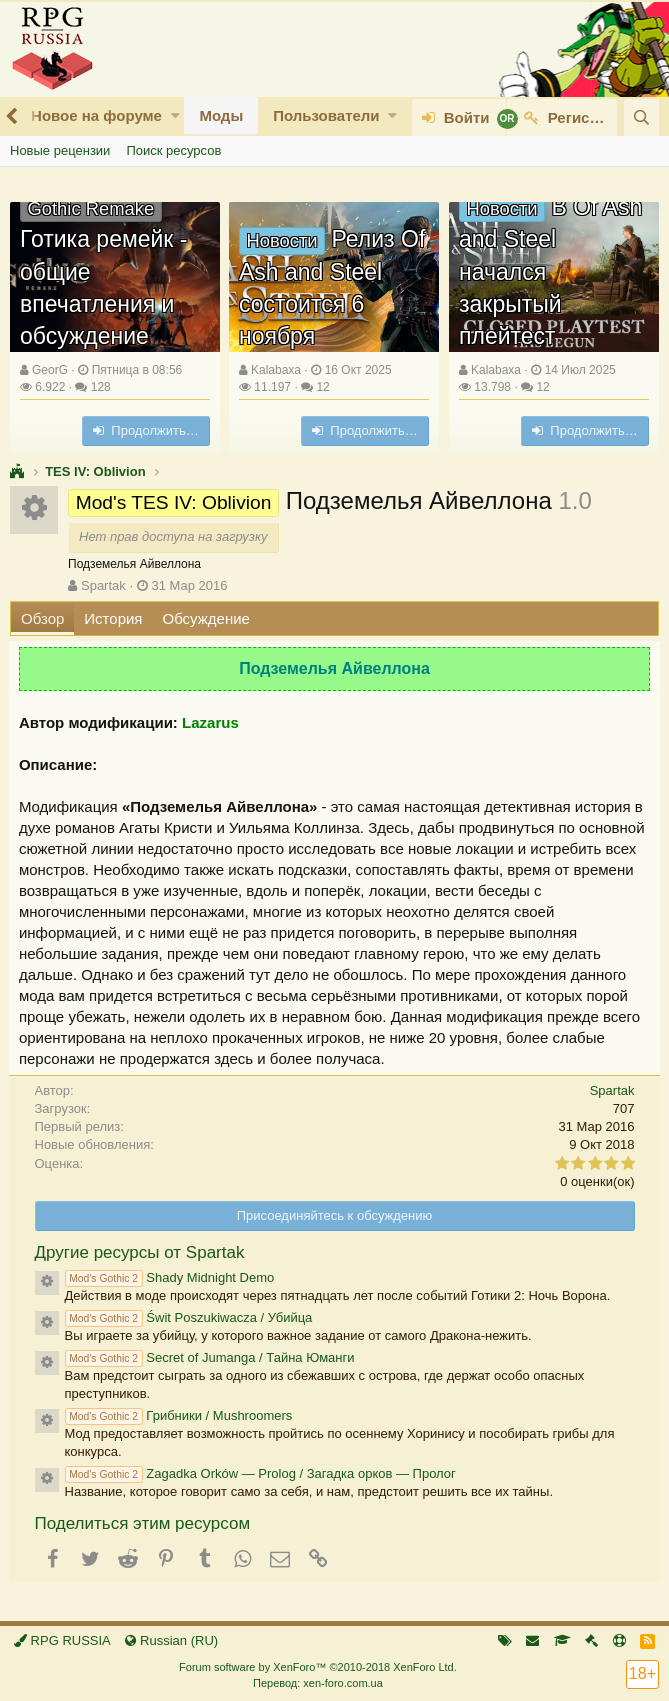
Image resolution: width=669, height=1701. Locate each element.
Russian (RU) (171, 1640)
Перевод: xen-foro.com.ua (318, 1683)
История (113, 618)
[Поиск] (641, 117)
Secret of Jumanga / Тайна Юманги (210, 1357)
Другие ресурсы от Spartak (140, 1252)
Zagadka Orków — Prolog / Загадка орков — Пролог (260, 1473)
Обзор (42, 618)
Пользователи (326, 115)
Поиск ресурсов (173, 150)
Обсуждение (206, 618)
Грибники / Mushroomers (179, 1415)
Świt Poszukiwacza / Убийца (189, 1317)
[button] (175, 115)
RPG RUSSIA (62, 1640)
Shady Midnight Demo (170, 1277)
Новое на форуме (96, 115)
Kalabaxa (276, 370)
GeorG (50, 370)
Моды (221, 115)
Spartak (103, 585)
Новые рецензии (60, 150)
